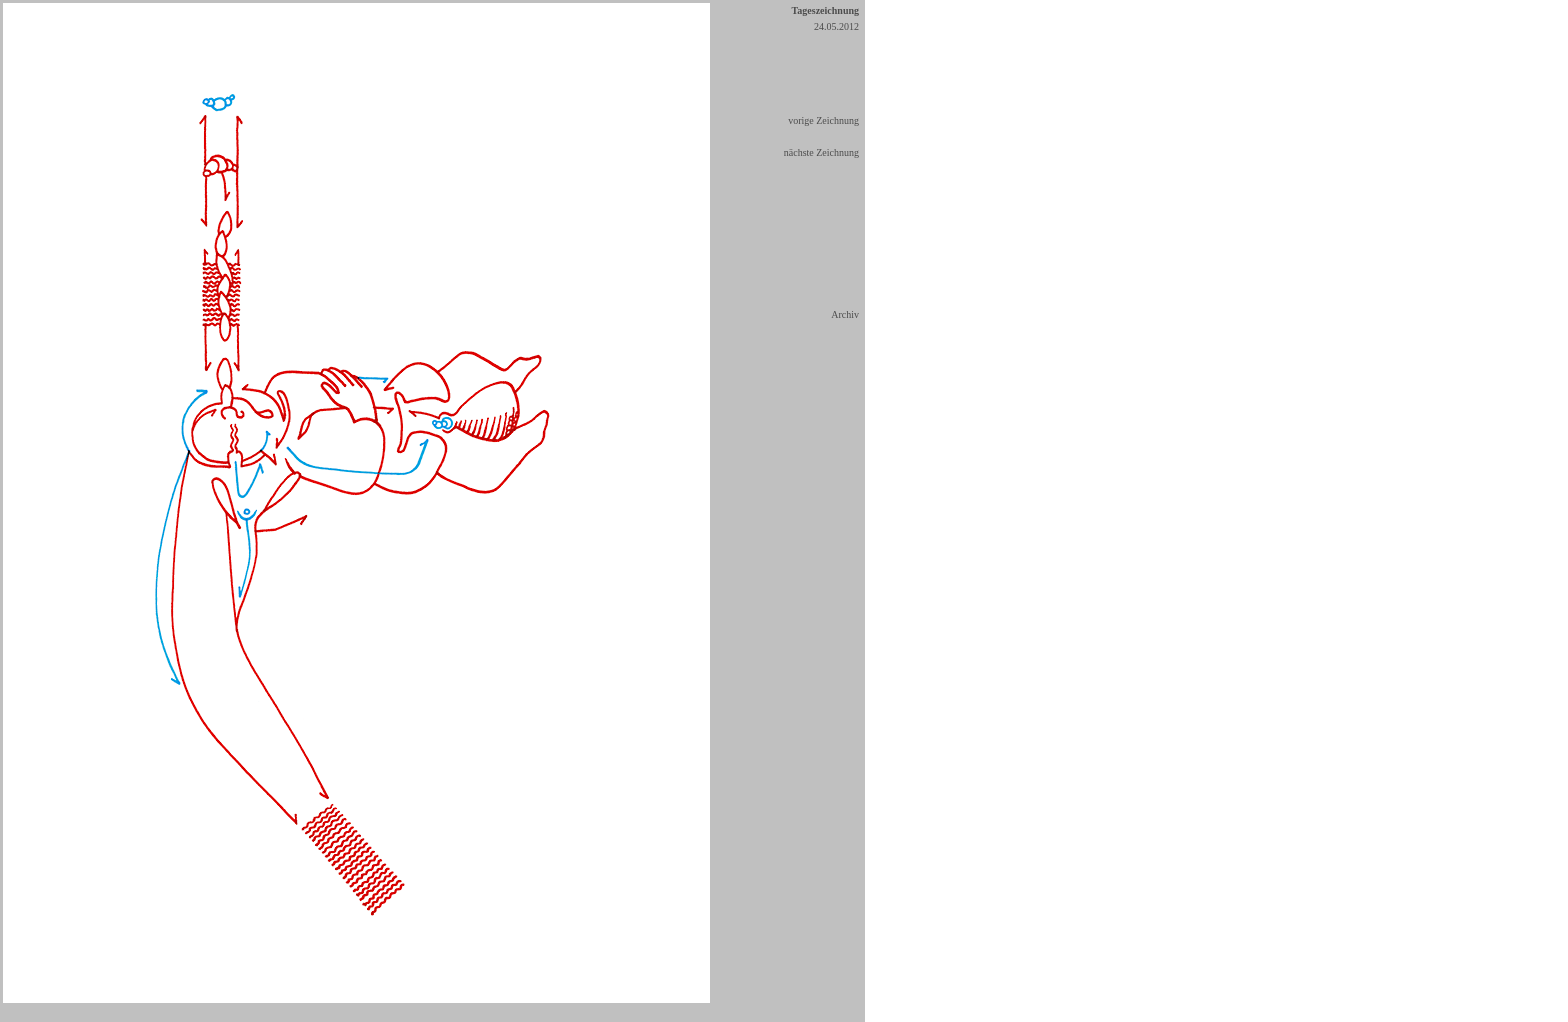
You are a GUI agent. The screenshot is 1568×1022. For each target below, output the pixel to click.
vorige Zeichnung (823, 120)
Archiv (845, 314)
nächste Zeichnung (821, 152)
